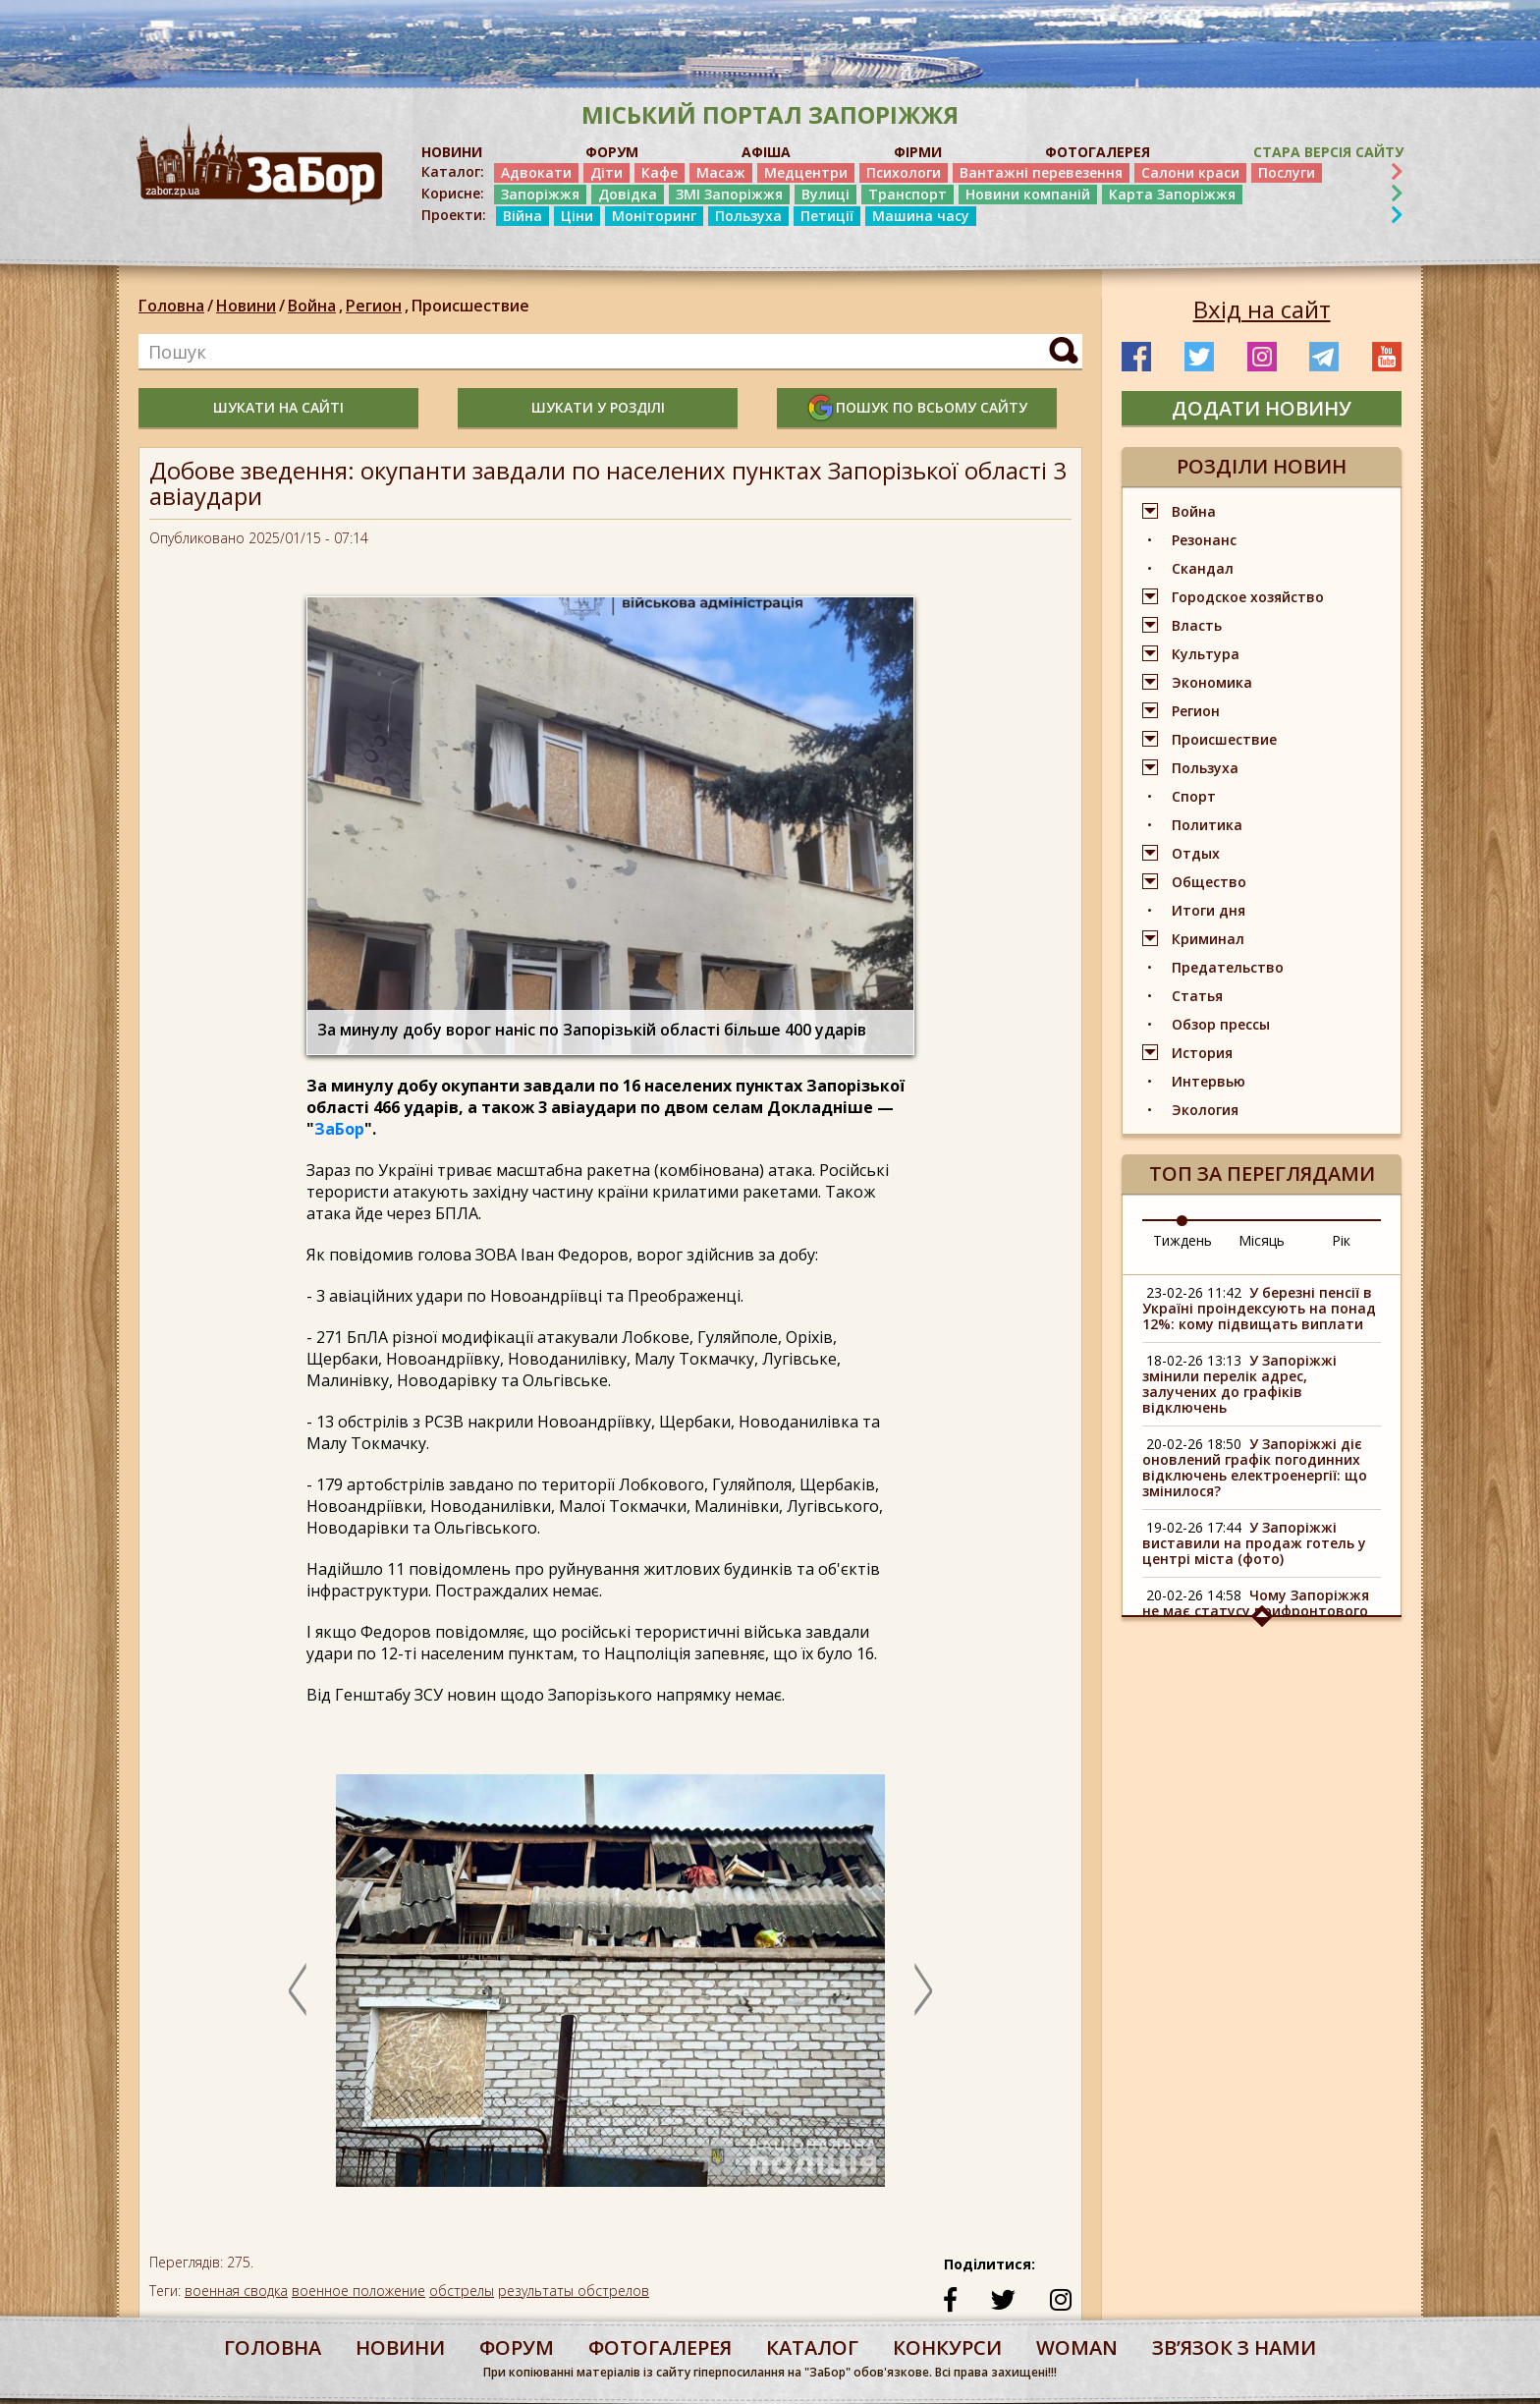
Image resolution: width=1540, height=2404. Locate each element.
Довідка (627, 194)
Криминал (1208, 938)
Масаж (720, 172)
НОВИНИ (451, 151)
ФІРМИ (918, 151)
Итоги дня (1208, 910)
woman (1077, 2347)
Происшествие (470, 305)
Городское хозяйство (1248, 596)
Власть (1197, 625)
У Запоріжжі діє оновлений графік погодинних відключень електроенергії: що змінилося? (1254, 1467)
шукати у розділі (598, 407)
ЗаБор (339, 1129)
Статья (1197, 995)
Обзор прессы (1221, 1024)
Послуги (1286, 172)
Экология (1205, 1109)
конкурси (947, 2347)
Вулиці (825, 194)
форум (516, 2347)
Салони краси (1190, 172)
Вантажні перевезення (1041, 172)
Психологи (903, 172)
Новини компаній (1027, 194)
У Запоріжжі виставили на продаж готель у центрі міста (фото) (1254, 1543)
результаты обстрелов (573, 2290)
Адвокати (536, 172)
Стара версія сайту (1328, 151)
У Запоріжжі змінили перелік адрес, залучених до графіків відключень (1239, 1384)
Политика (1207, 824)
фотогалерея (660, 2347)
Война (317, 305)
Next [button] (923, 1989)
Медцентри (806, 172)
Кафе (659, 172)
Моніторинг (654, 215)
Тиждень (1182, 1240)
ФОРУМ (611, 151)
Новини (246, 305)
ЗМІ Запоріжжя (729, 194)
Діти (606, 172)
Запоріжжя (540, 194)
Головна (171, 305)
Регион (379, 305)
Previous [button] (297, 1989)
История (1202, 1052)
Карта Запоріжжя (1172, 194)
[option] (610, 1990)
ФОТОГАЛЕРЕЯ (1097, 151)
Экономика (1212, 682)
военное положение (358, 2290)
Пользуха (748, 215)
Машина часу (920, 215)
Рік (1341, 1240)
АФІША (766, 151)
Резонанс (1204, 540)
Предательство (1228, 967)
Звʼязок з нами (1234, 2347)
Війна (522, 215)
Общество (1209, 881)
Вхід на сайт (1262, 309)
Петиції (826, 215)
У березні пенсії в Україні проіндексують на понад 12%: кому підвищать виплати (1259, 1308)
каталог (812, 2347)
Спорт (1194, 796)
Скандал (1203, 568)
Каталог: (452, 172)
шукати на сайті (278, 407)
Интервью (1208, 1081)
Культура (1205, 653)
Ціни (577, 215)
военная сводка (236, 2290)
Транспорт (907, 194)
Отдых (1196, 853)
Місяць (1261, 1240)
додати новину (1261, 408)
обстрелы (461, 2290)
